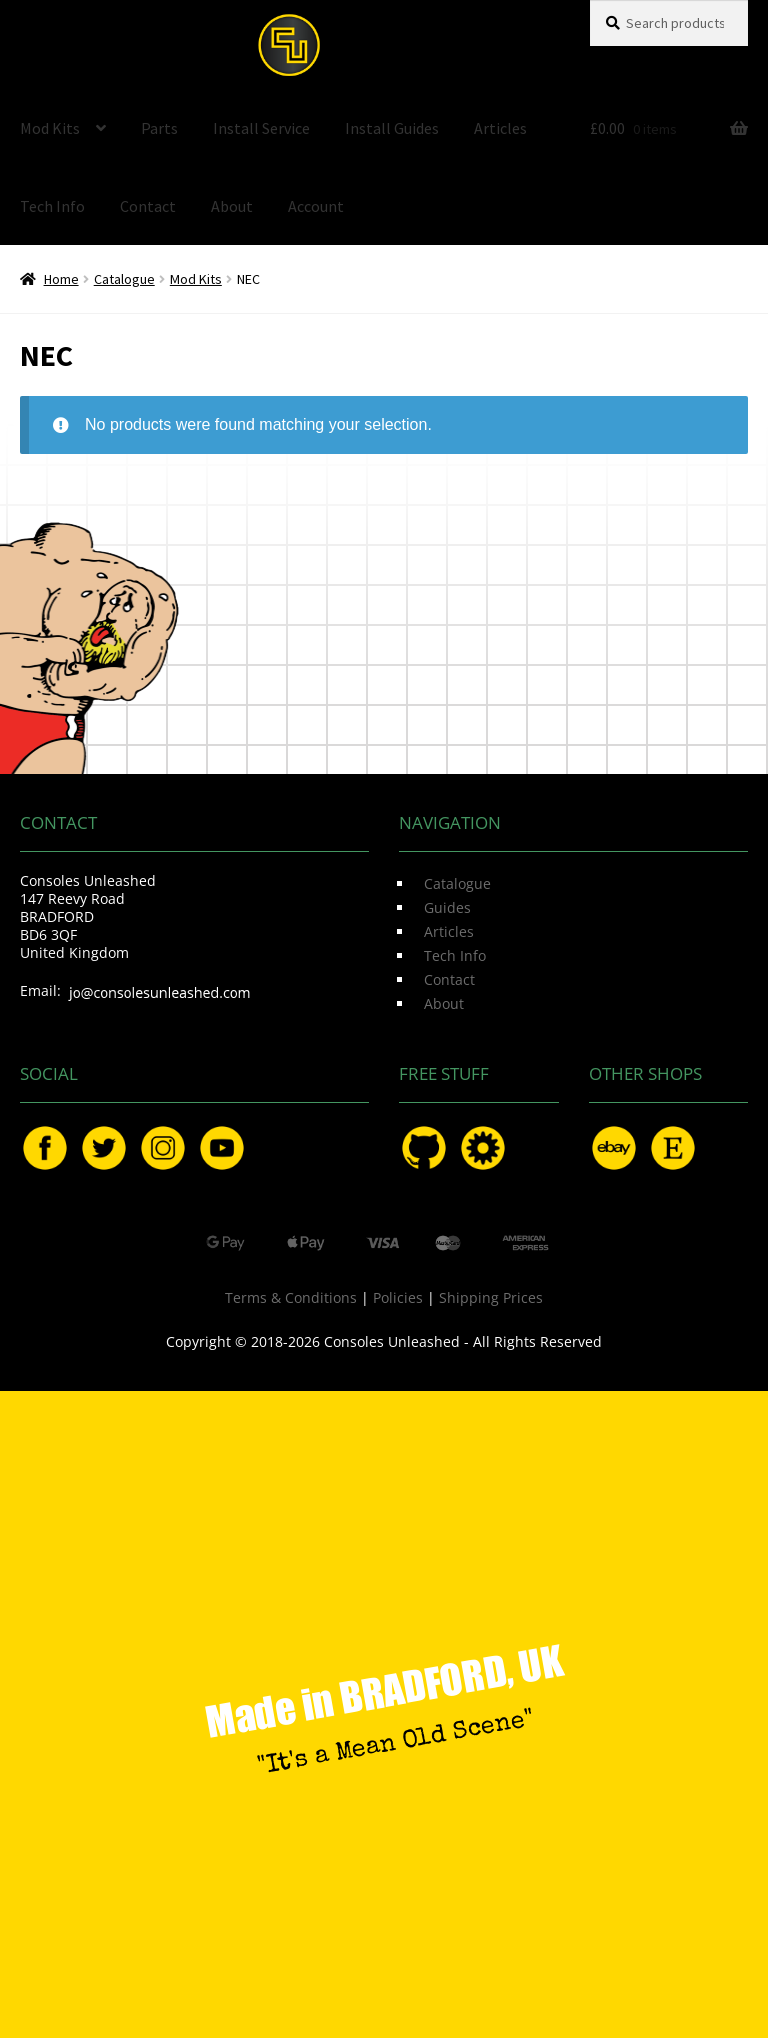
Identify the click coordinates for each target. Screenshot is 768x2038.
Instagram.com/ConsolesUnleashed (163, 1148)
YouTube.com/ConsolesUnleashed (222, 1148)
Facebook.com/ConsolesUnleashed (45, 1148)
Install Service (261, 128)
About (232, 206)
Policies (398, 1297)
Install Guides (392, 128)
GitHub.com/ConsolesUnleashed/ (424, 1148)
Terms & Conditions (291, 1297)
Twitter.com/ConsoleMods (104, 1148)
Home (61, 279)
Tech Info (52, 206)
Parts (159, 128)
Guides (447, 907)
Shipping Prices (491, 1297)
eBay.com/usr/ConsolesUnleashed (614, 1148)
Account (316, 206)
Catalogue (124, 279)
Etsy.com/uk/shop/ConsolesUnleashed (673, 1148)
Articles (500, 128)
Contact (148, 206)
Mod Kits (50, 128)
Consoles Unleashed (289, 45)
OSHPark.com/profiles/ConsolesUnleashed (483, 1148)
